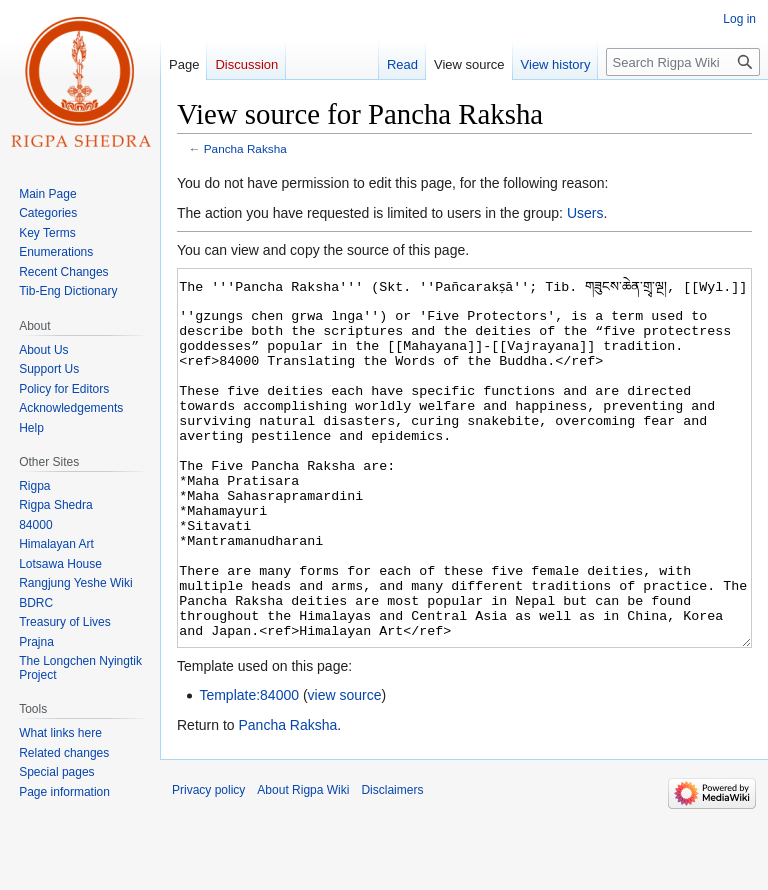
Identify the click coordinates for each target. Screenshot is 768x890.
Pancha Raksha (245, 148)
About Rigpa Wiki (303, 865)
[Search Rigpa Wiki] (683, 62)
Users (585, 213)
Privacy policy (208, 865)
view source (345, 770)
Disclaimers (392, 865)
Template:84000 (249, 770)
